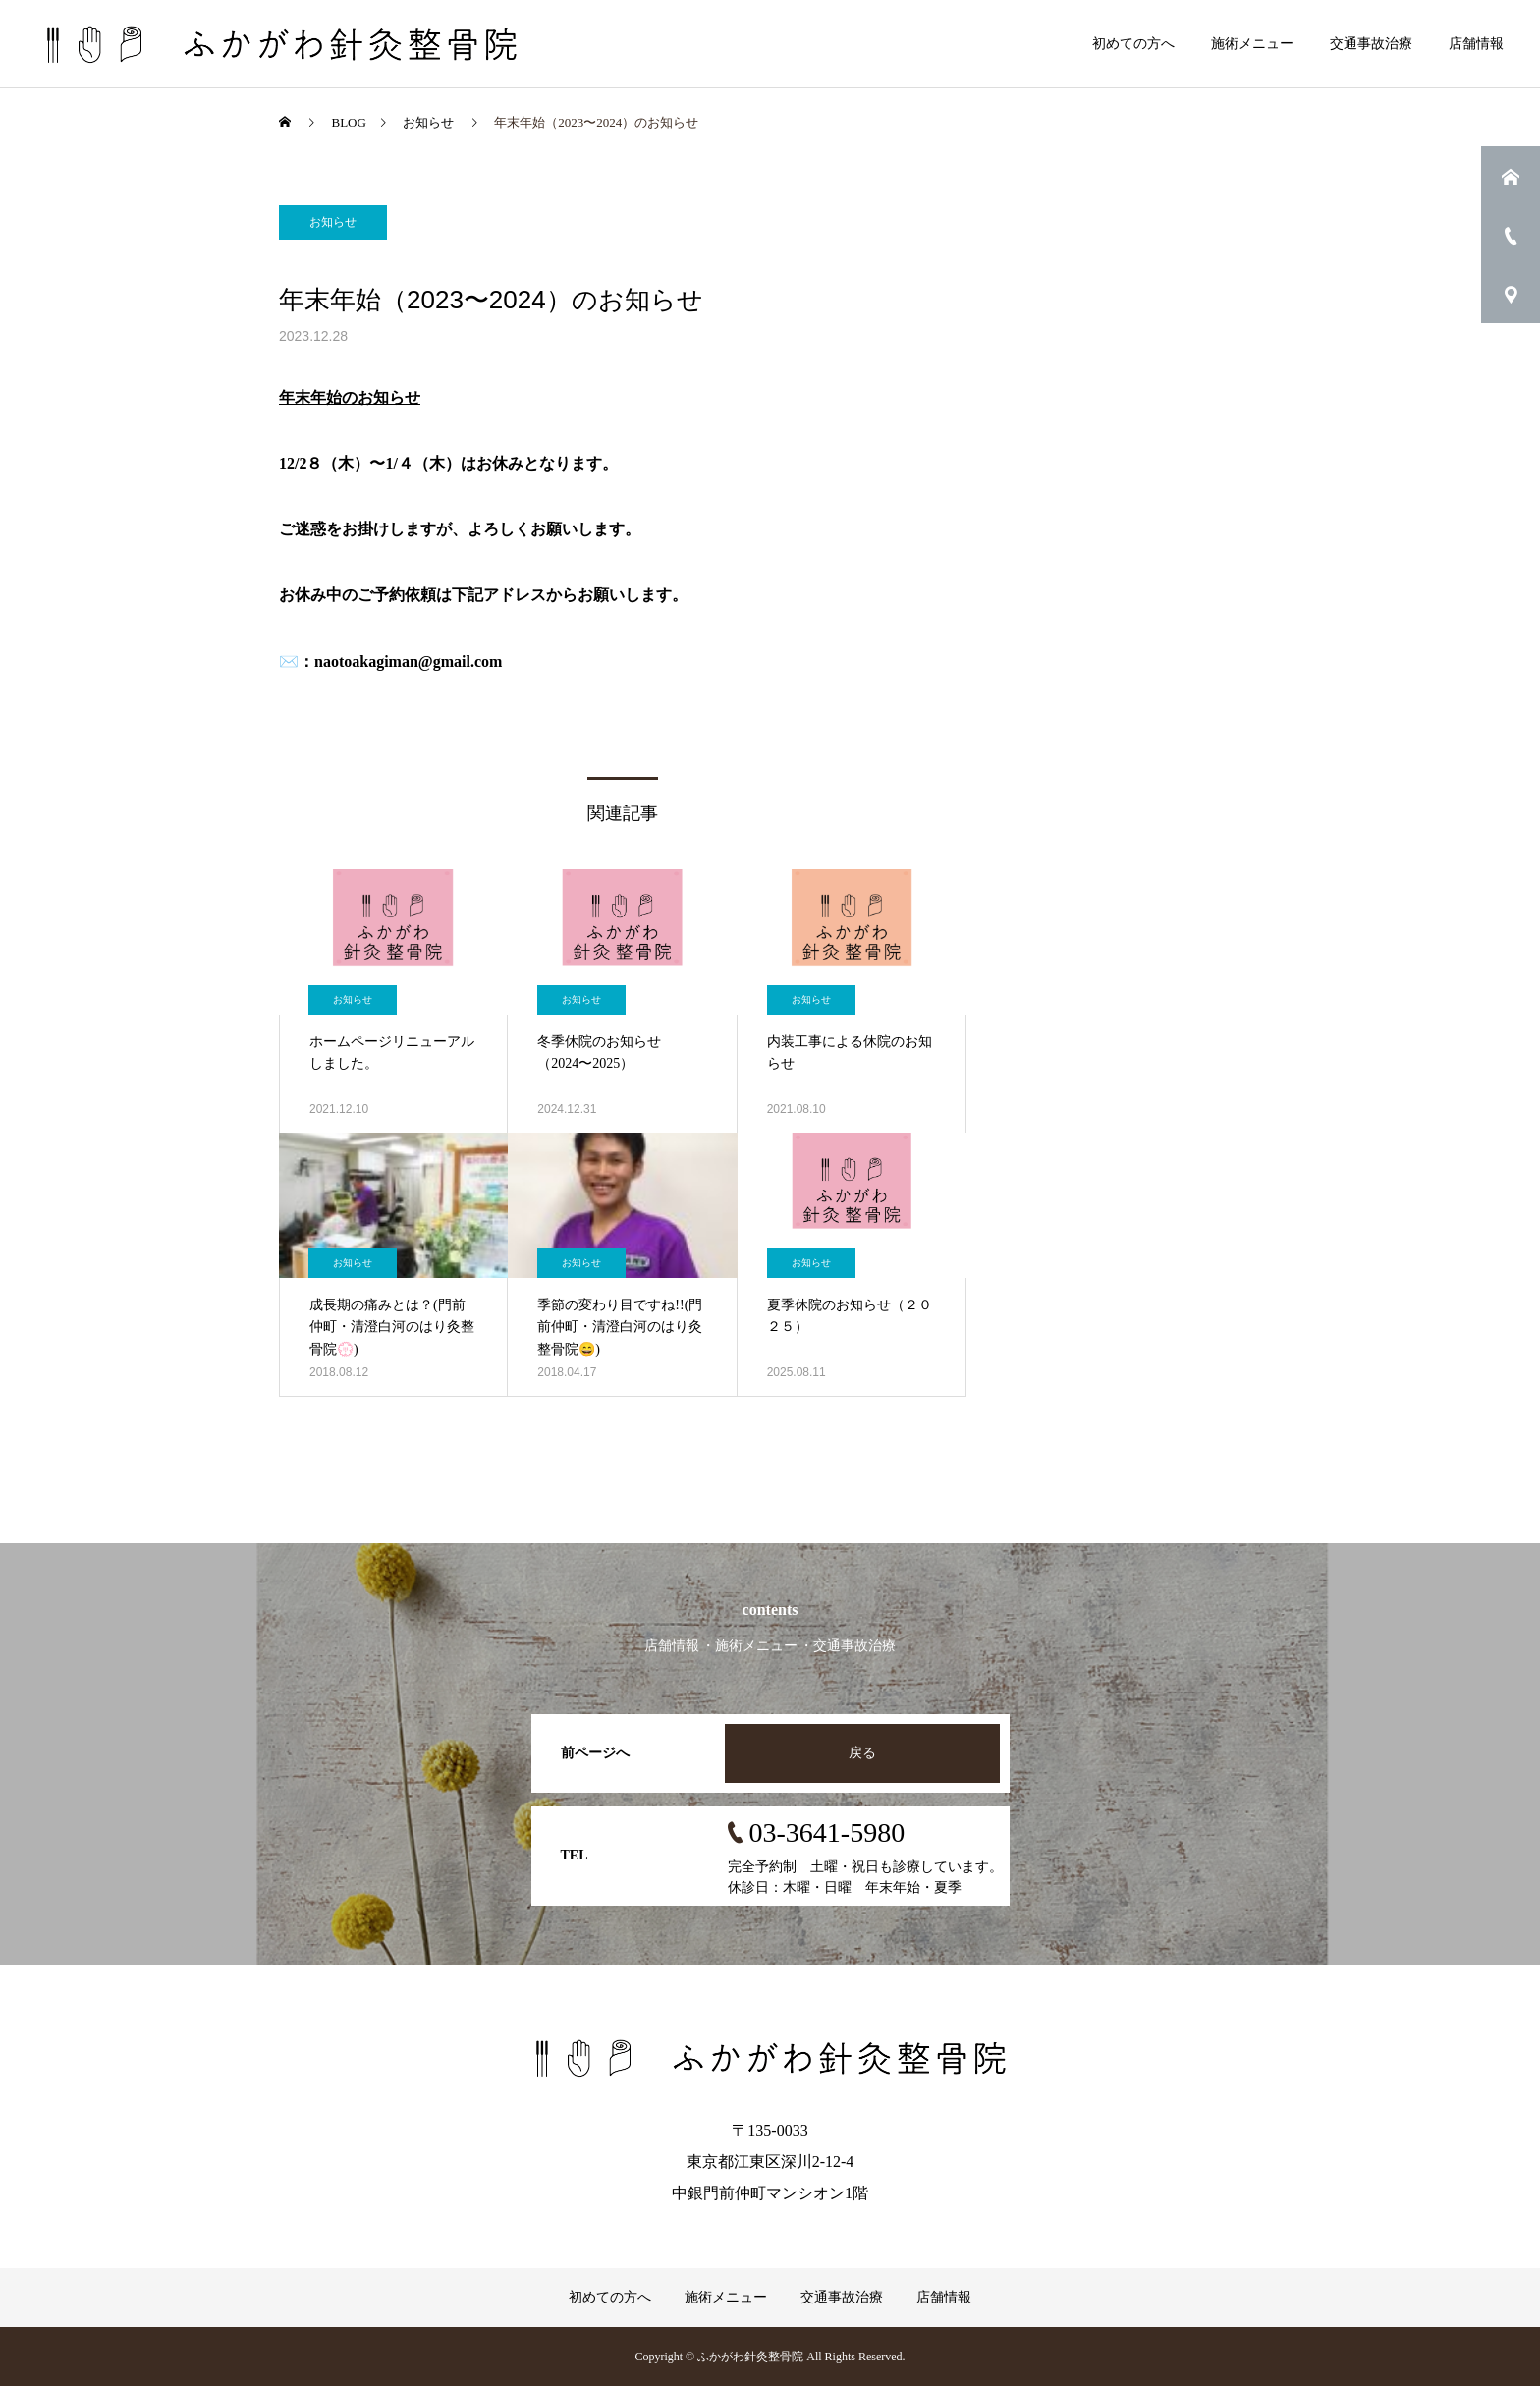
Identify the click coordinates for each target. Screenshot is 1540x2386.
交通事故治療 (1371, 43)
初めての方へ (1133, 43)
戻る (862, 1753)
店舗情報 (1476, 43)
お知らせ (333, 222)
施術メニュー (1252, 43)
